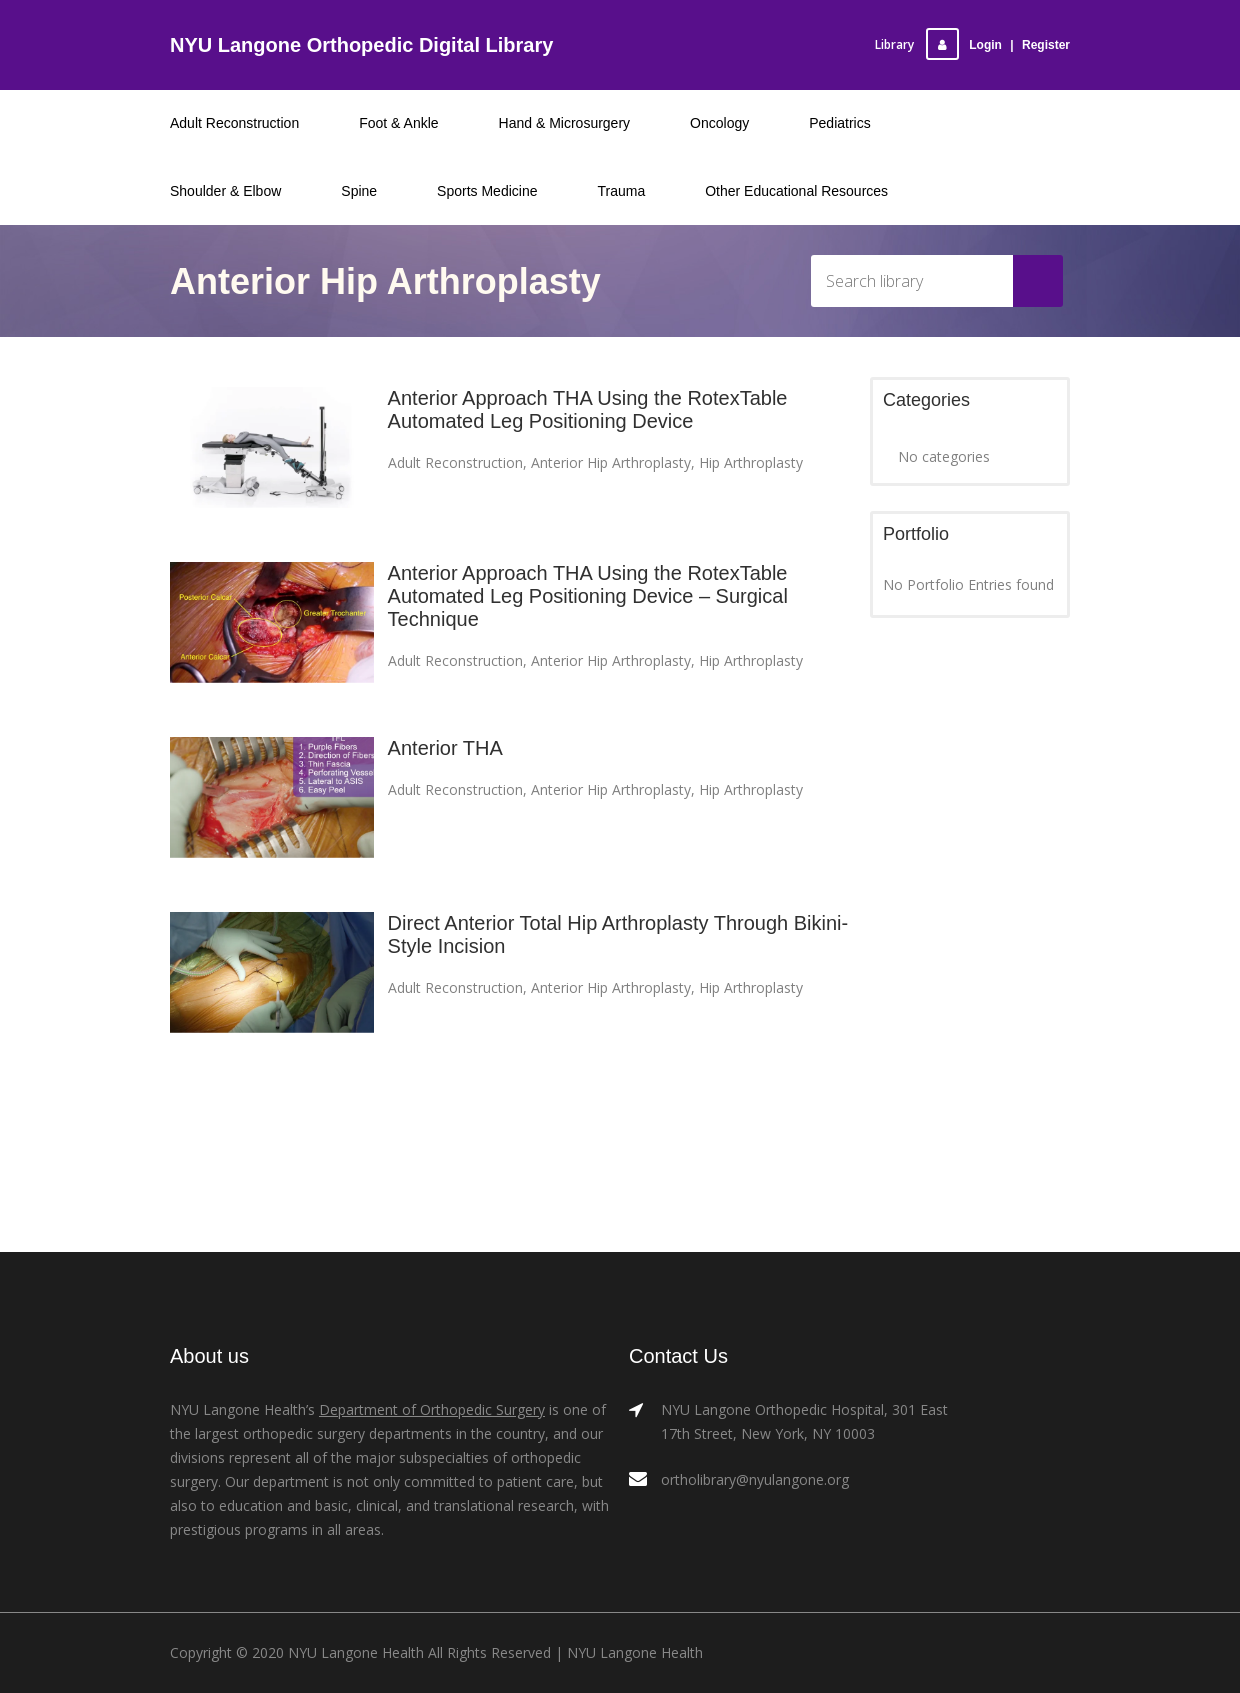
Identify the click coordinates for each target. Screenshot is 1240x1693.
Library (894, 44)
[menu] (620, 157)
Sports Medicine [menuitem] (487, 191)
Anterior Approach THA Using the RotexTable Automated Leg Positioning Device (588, 409)
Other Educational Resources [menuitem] (796, 191)
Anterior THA (445, 748)
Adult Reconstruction (455, 462)
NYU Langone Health (635, 1652)
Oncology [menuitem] (719, 123)
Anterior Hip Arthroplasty (611, 462)
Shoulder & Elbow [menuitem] (225, 191)
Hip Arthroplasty (751, 462)
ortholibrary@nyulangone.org (755, 1479)
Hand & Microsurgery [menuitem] (565, 123)
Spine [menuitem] (359, 191)
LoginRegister (998, 45)
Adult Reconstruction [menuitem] (234, 123)
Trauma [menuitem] (622, 191)
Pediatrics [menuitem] (839, 123)
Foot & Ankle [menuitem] (398, 123)
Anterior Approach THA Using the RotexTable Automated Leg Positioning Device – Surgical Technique (588, 596)
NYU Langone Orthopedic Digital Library (361, 45)
